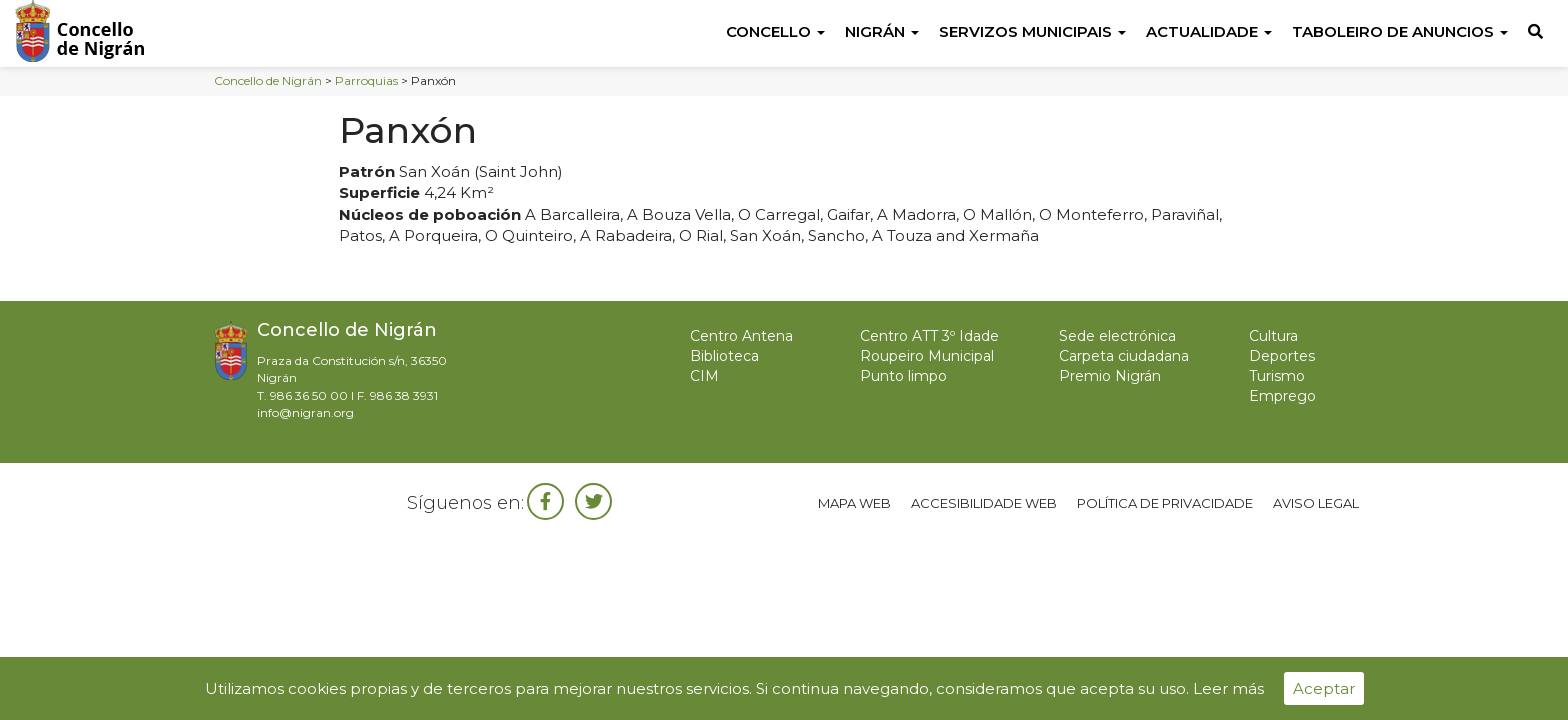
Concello (775, 31)
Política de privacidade (1165, 503)
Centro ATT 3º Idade (929, 336)
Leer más (1228, 688)
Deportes (1282, 356)
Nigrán (882, 31)
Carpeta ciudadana (1124, 356)
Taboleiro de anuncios (1400, 31)
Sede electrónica (1117, 336)
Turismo (1277, 376)
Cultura (1273, 336)
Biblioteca (724, 356)
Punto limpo (903, 376)
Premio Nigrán (1110, 376)
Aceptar (1324, 688)
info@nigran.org (305, 412)
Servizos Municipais (1032, 31)
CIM (704, 376)
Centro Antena (741, 336)
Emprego (1282, 396)
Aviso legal (1316, 503)
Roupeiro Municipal (927, 356)
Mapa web (854, 503)
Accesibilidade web (984, 503)
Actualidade (1209, 31)
